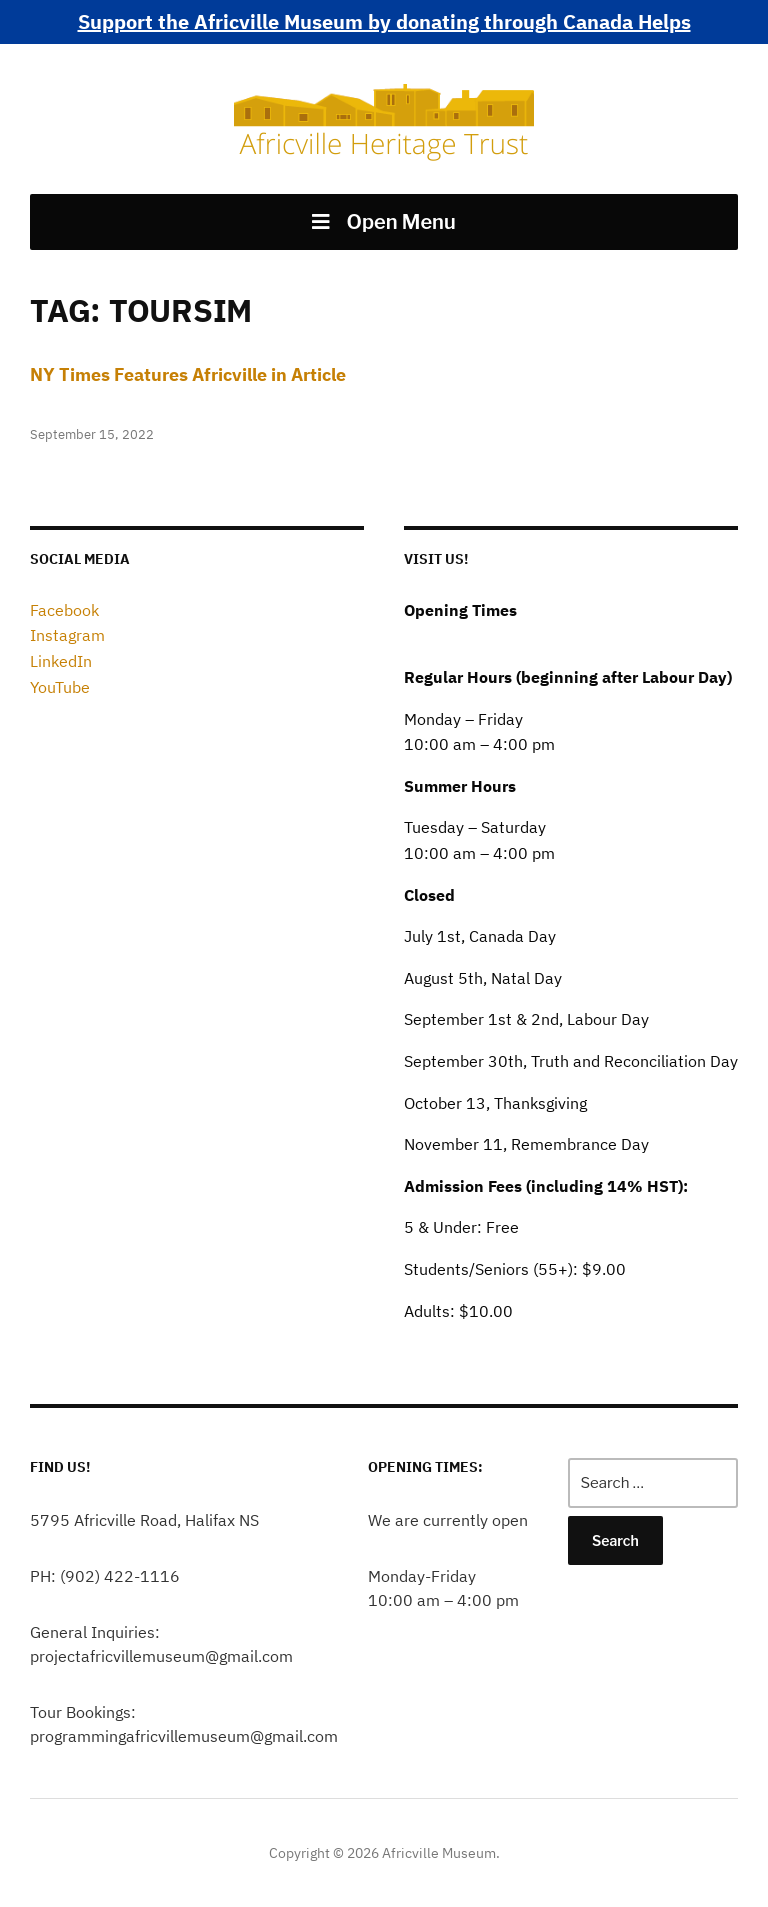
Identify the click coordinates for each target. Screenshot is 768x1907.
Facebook (64, 610)
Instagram (67, 635)
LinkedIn (61, 661)
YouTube (60, 687)
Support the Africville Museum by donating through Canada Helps (384, 21)
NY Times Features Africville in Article (188, 374)
